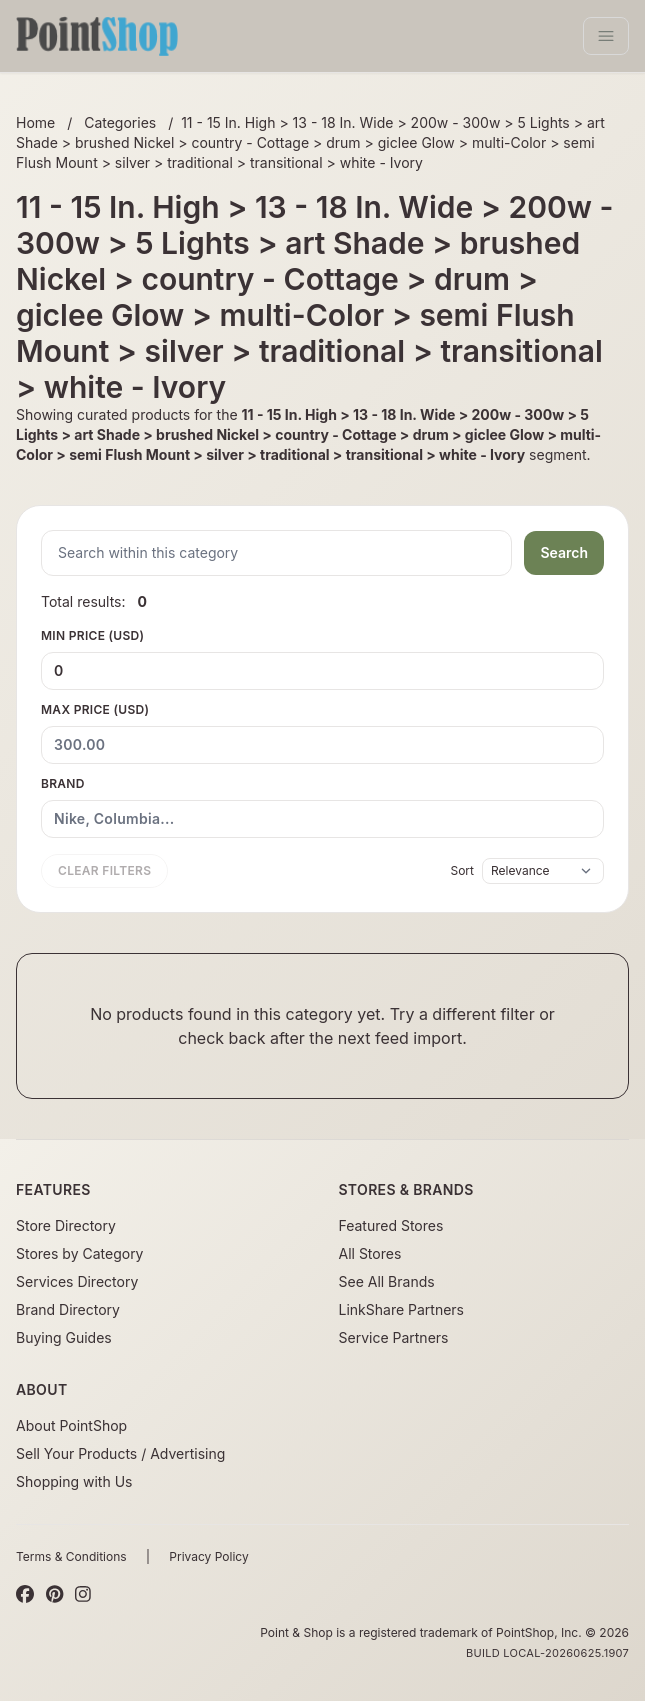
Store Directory (66, 1225)
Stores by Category (79, 1253)
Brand (322, 807)
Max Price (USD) (322, 733)
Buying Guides (64, 1337)
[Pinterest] (54, 1595)
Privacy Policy (208, 1556)
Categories (120, 122)
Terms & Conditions (71, 1556)
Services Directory (77, 1281)
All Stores (370, 1253)
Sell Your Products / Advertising (120, 1453)
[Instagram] (83, 1595)
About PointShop (71, 1425)
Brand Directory (68, 1309)
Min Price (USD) (322, 659)
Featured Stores (391, 1225)
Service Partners (394, 1337)
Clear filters (104, 870)
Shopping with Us (74, 1481)
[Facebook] (25, 1595)
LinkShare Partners (402, 1309)
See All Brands (387, 1281)
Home (35, 122)
